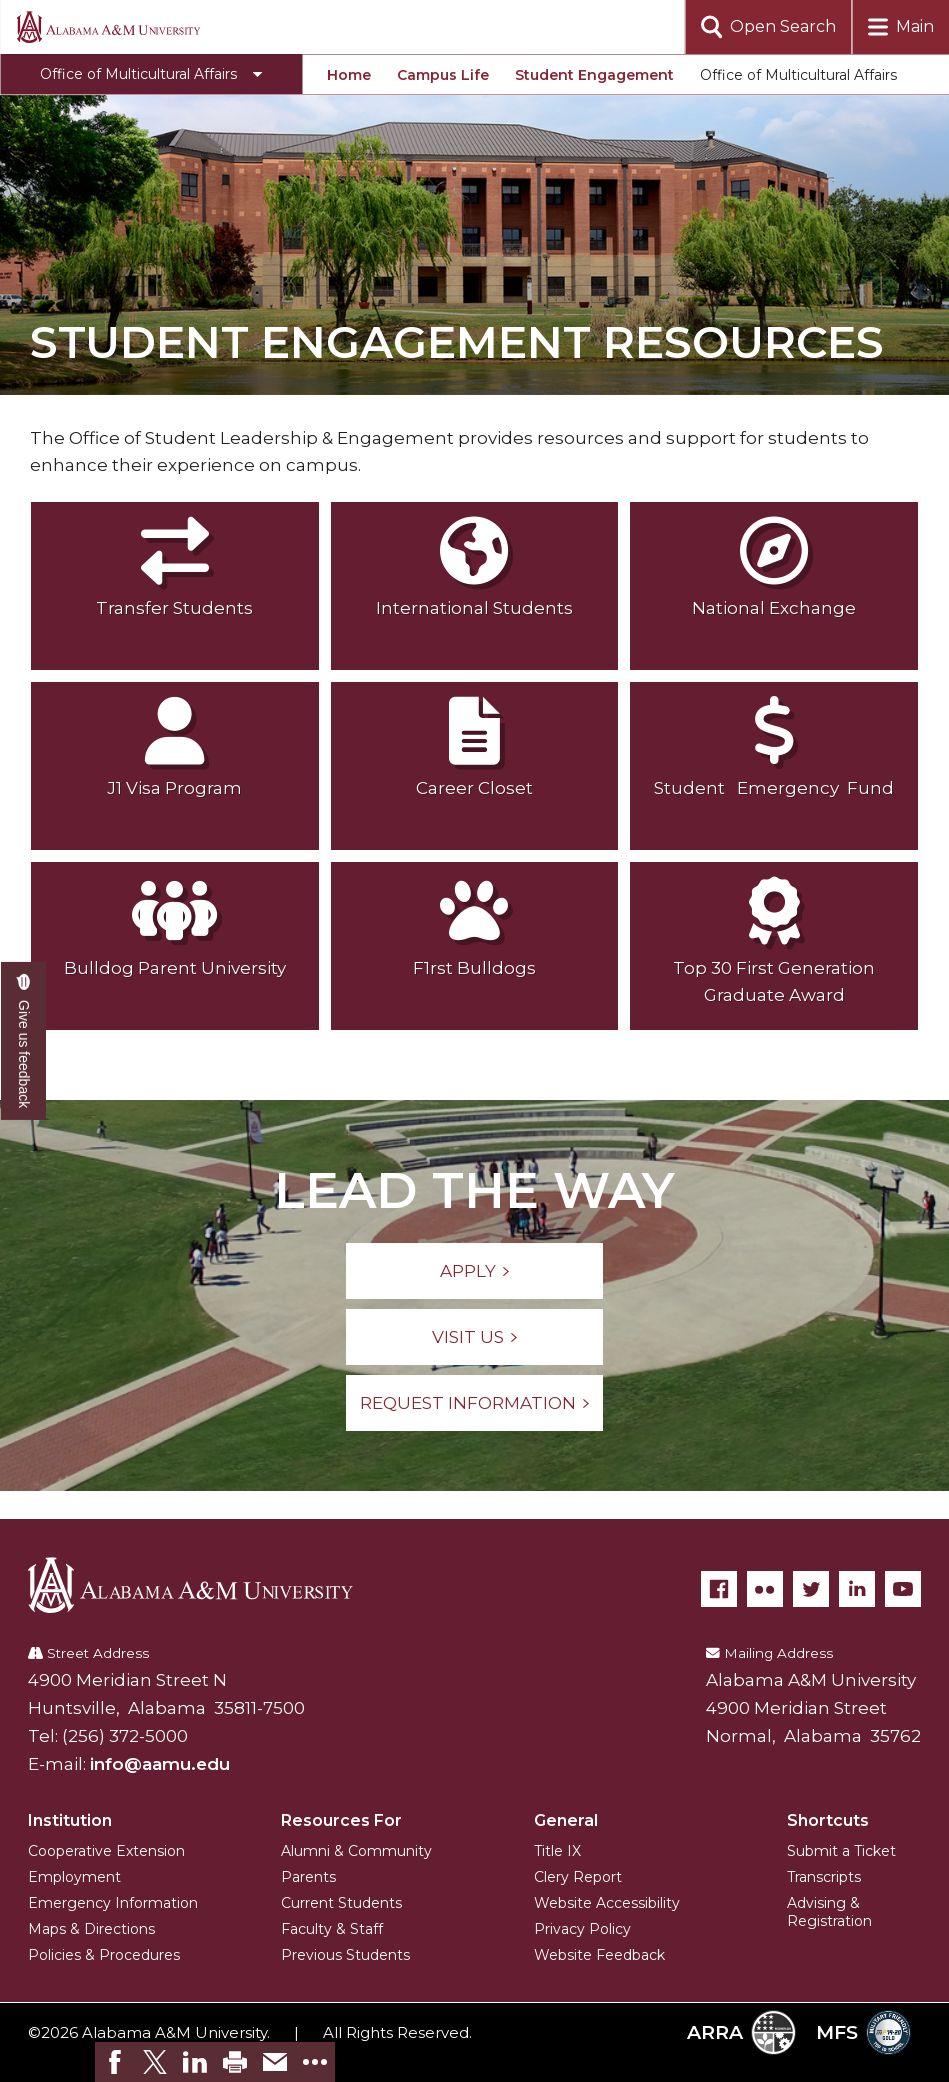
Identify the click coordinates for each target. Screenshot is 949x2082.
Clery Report (578, 1877)
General (566, 1820)
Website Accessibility (607, 1903)
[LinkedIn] (857, 1589)
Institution (70, 1820)
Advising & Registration (829, 1912)
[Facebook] (719, 1589)
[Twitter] (811, 1589)
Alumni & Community (356, 1851)
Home (349, 75)
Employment (74, 1877)
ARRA (741, 2032)
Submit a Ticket (841, 1851)
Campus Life (443, 75)
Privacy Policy (582, 1929)
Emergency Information (113, 1903)
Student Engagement (594, 75)
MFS (863, 2032)
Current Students (341, 1903)
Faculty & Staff (332, 1929)
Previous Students (345, 1955)
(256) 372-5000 (125, 1736)
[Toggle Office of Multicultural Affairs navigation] (151, 74)
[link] (115, 2062)
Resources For (341, 1820)
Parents (308, 1877)
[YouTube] (903, 1589)
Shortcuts (828, 1820)
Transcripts (824, 1877)
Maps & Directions (91, 1929)
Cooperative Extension (106, 1851)
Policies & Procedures (104, 1955)
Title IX (557, 1851)
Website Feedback (599, 1955)
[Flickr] (765, 1589)
